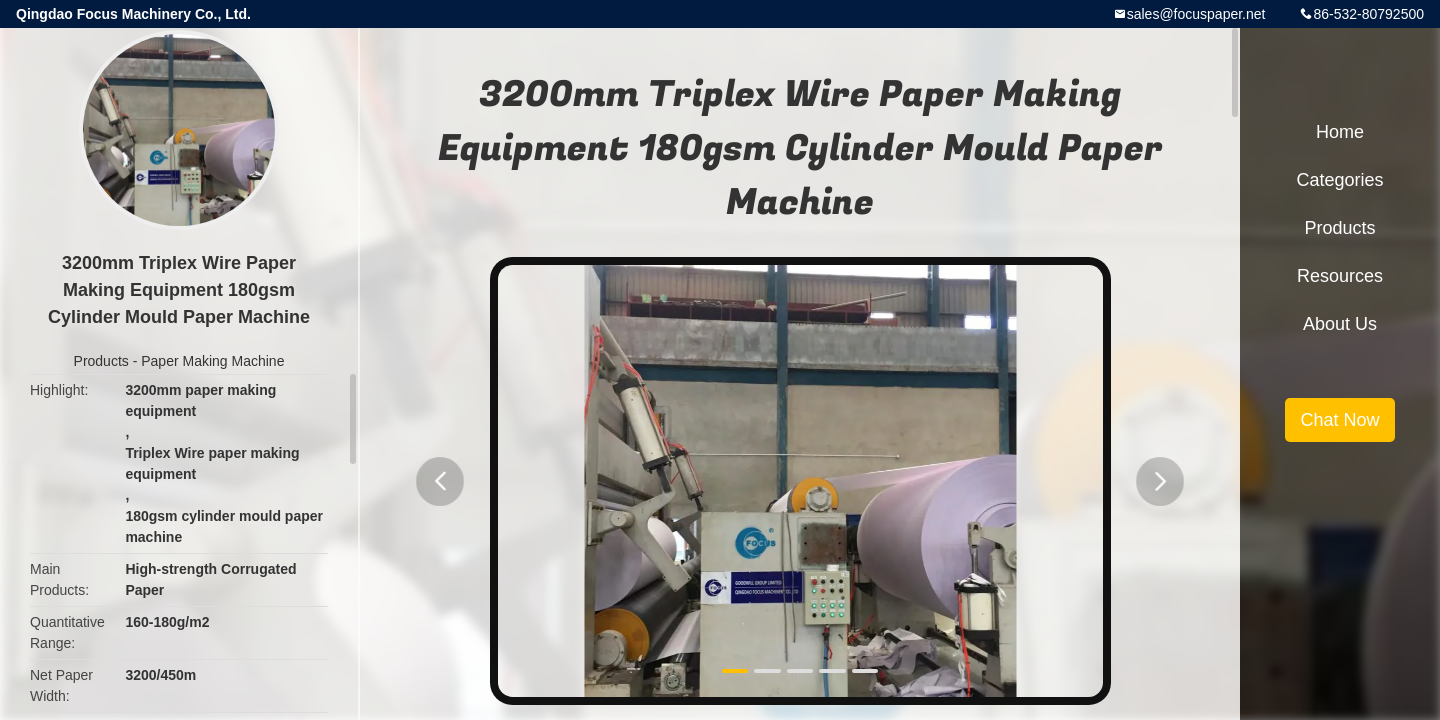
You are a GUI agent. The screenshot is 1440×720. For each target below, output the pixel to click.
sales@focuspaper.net (1196, 14)
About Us (1340, 324)
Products (101, 361)
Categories (1339, 180)
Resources (1340, 276)
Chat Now (1339, 420)
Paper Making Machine (212, 361)
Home (1340, 132)
